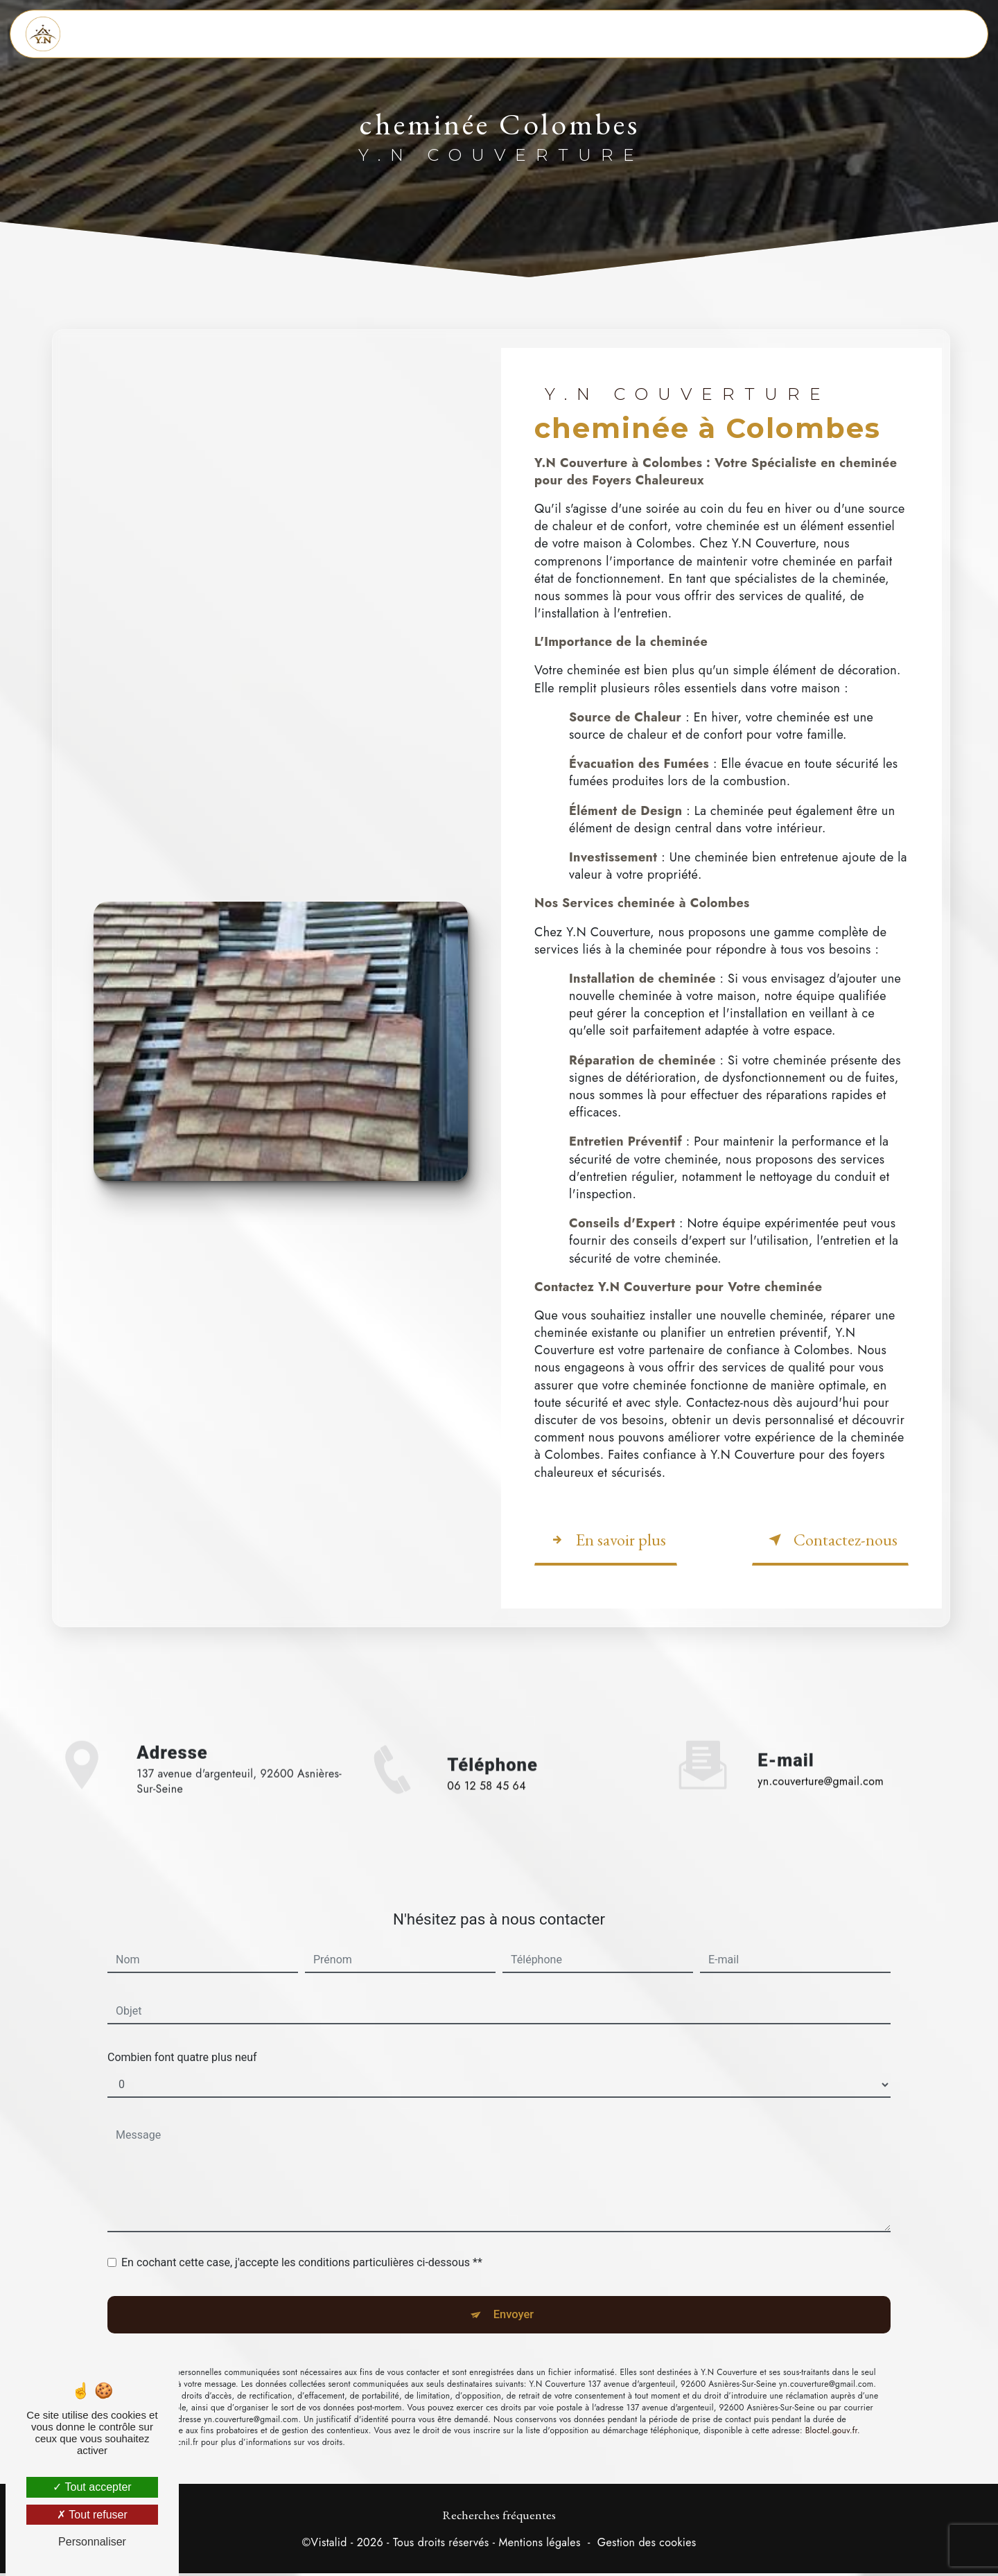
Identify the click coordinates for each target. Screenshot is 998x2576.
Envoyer (515, 2251)
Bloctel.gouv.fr (831, 2371)
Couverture (423, 34)
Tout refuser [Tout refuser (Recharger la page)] (92, 2515)
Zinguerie (524, 34)
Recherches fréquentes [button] (499, 2517)
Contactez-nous (830, 1537)
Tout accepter (92, 2487)
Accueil (331, 34)
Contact (721, 34)
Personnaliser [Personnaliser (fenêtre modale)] (92, 2542)
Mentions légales (539, 2546)
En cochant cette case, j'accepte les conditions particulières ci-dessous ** (301, 2194)
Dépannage (625, 34)
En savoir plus (605, 1537)
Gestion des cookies (647, 2546)
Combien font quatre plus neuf (182, 1989)
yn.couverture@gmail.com (821, 1713)
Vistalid (329, 2546)
